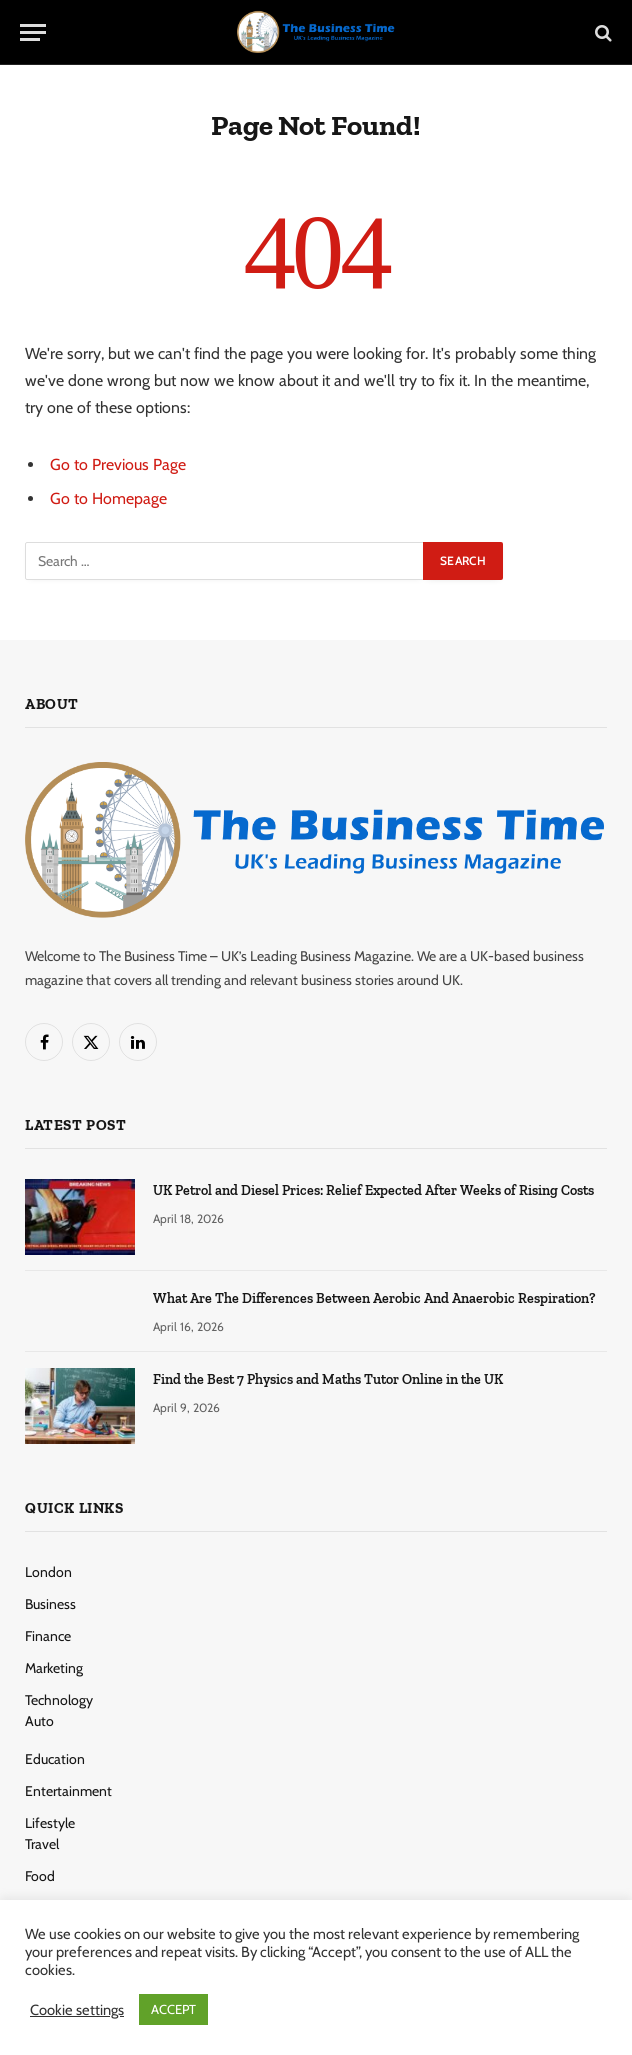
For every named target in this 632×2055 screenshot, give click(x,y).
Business (50, 1604)
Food (40, 1876)
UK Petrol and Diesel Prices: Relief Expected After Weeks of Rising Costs (373, 1190)
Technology (59, 1700)
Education (55, 1759)
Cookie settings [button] (77, 2010)
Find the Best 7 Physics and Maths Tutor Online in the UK (328, 1379)
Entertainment (68, 1791)
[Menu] (33, 32)
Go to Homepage (108, 498)
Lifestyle (50, 1823)
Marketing (54, 1668)
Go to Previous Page (118, 464)
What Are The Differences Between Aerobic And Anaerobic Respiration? (374, 1298)
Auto (39, 1721)
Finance (48, 1636)
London (48, 1572)
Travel (42, 1844)
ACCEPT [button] (173, 2009)
